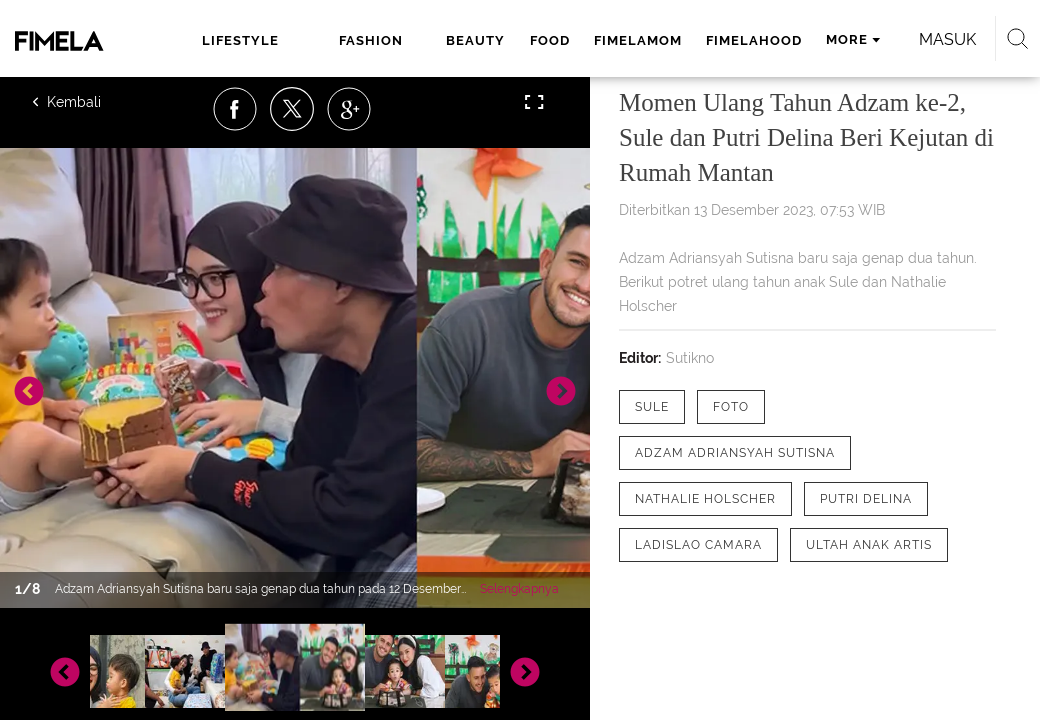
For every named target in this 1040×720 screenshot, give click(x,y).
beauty (475, 40)
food (550, 40)
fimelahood (754, 40)
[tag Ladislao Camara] (698, 545)
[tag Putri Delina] (866, 499)
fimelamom (638, 40)
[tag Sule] (652, 407)
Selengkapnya (519, 589)
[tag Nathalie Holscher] (705, 499)
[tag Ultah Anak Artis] (869, 545)
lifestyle (240, 40)
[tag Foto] (731, 407)
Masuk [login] (947, 39)
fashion (371, 40)
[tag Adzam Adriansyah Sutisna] (735, 453)
